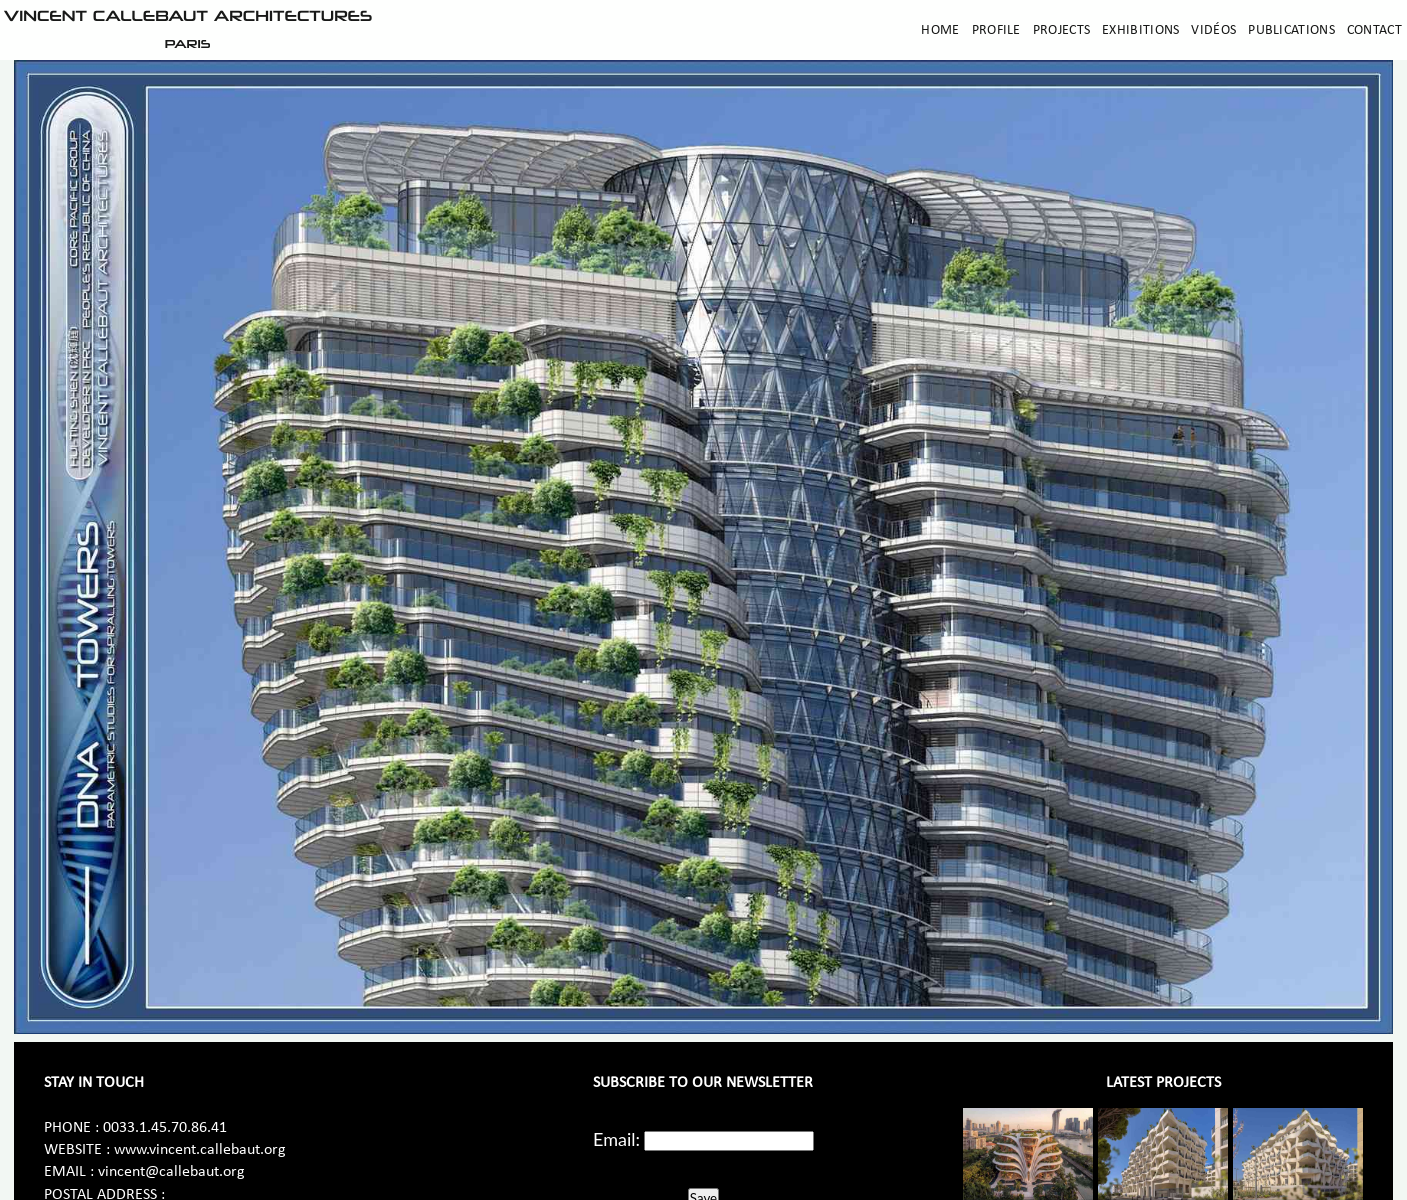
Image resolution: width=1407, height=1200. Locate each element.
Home (940, 30)
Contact (1374, 30)
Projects (1061, 30)
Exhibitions (1140, 30)
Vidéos (1213, 30)
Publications (1291, 30)
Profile (996, 30)
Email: (616, 1139)
